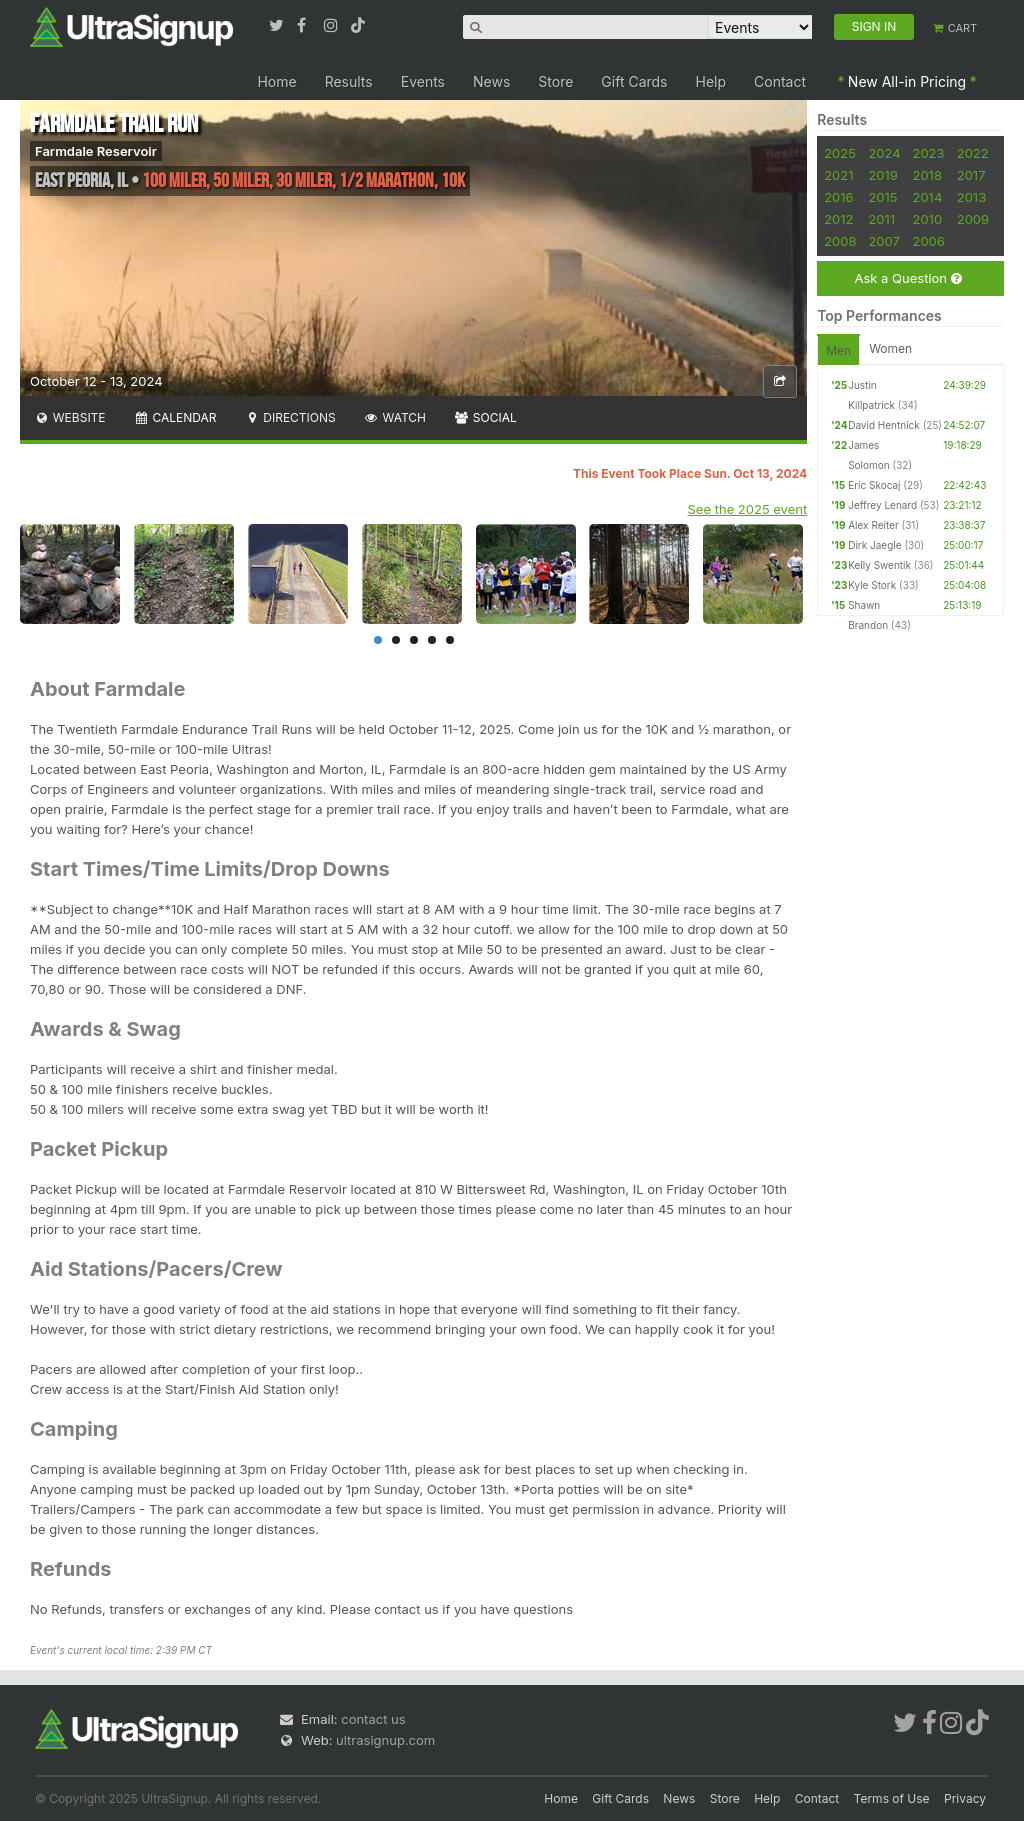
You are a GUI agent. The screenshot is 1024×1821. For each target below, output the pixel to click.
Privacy (965, 1798)
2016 (838, 197)
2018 (926, 175)
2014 (927, 197)
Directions (289, 417)
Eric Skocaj (874, 485)
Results (349, 81)
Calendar (175, 417)
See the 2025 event (748, 509)
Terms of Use (892, 1798)
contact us (373, 1719)
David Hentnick (884, 425)
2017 (971, 175)
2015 (882, 197)
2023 (928, 153)
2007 (883, 241)
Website (70, 417)
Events (423, 81)
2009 (973, 219)
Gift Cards (634, 81)
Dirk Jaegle (874, 545)
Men (838, 350)
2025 (840, 153)
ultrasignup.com (385, 1740)
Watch (395, 417)
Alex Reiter (873, 525)
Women (890, 348)
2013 (971, 197)
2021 (838, 175)
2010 (927, 219)
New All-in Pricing (907, 81)
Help (711, 81)
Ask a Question (907, 278)
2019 (882, 175)
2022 (973, 153)
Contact (780, 81)
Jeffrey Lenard (882, 505)
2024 (884, 153)
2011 (881, 219)
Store (555, 81)
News (491, 81)
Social (485, 417)
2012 (838, 219)
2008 (840, 241)
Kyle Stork (872, 585)
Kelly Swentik (879, 565)
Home (276, 81)
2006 (928, 241)
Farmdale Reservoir (96, 151)
